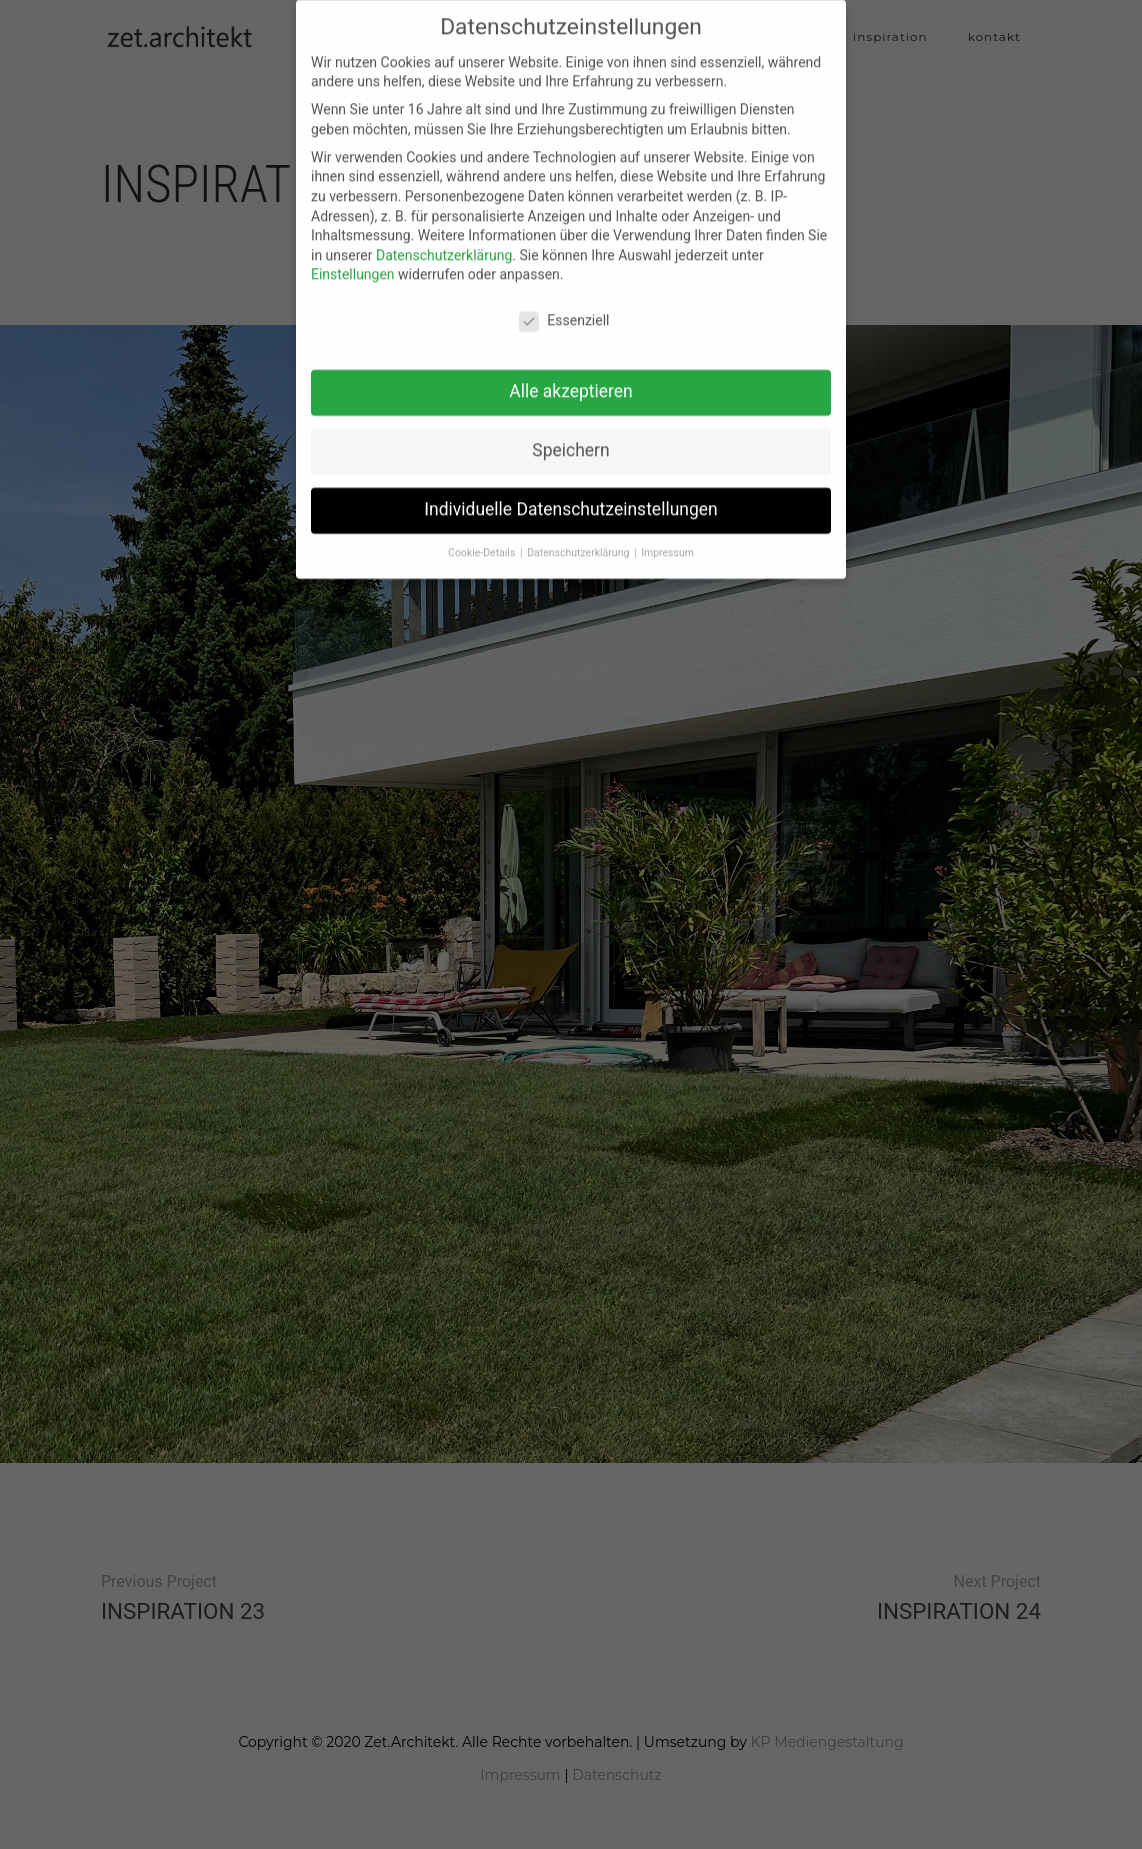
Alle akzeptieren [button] (571, 378)
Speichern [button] (570, 437)
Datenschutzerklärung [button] (579, 539)
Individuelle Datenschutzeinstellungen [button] (570, 496)
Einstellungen (353, 261)
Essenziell (564, 307)
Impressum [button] (667, 539)
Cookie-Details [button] (483, 539)
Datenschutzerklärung (444, 242)
